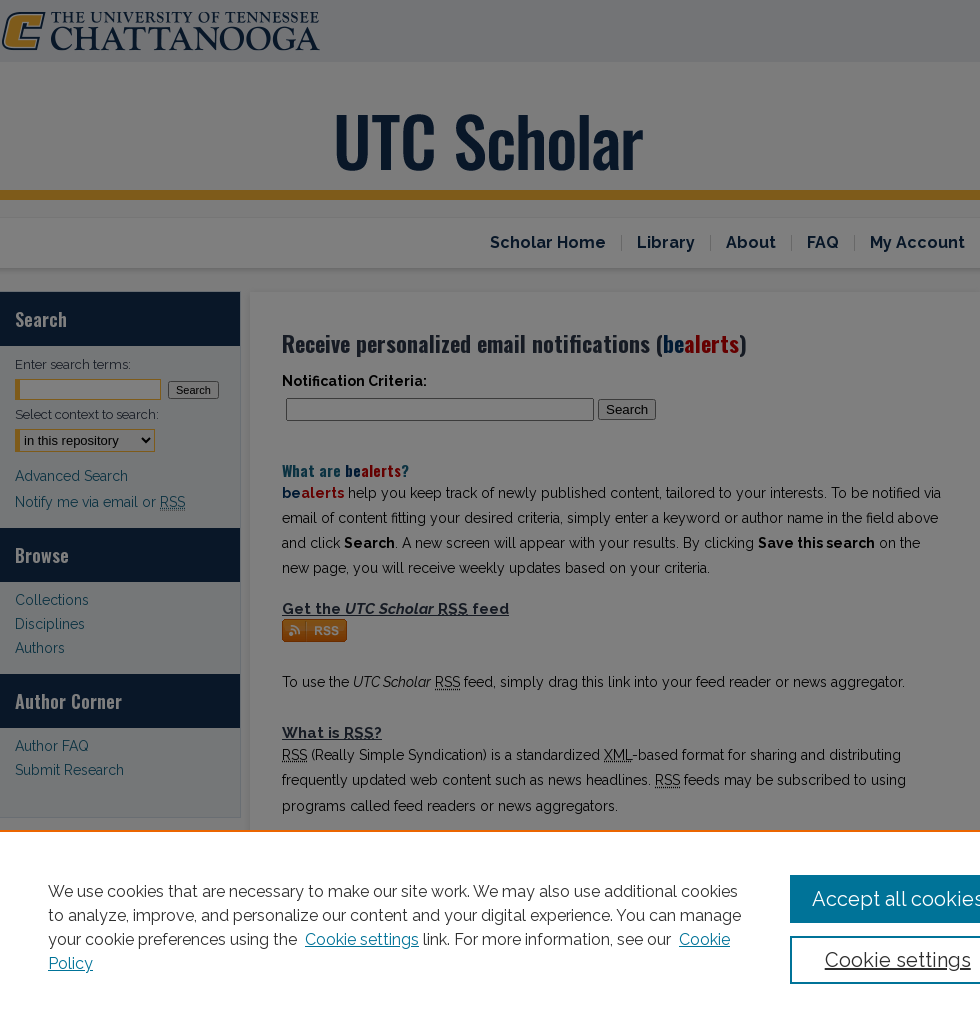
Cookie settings (362, 939)
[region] (490, 927)
